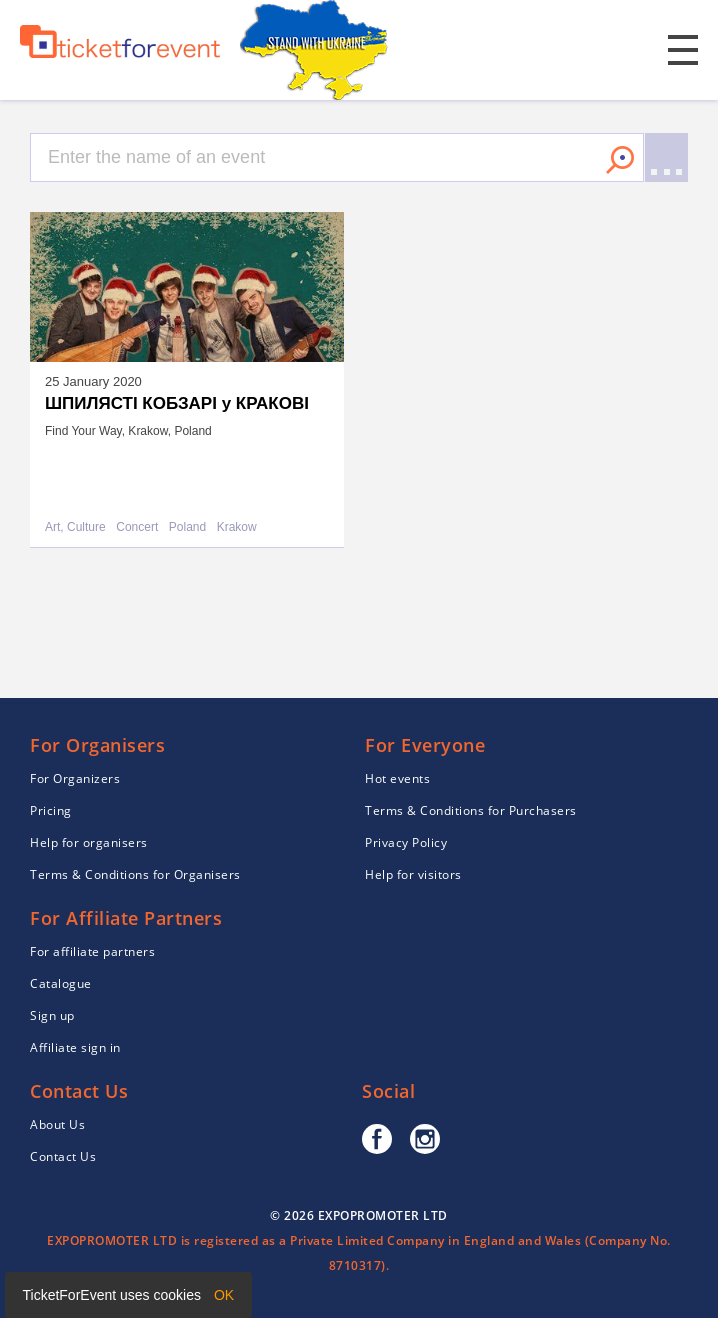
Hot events (397, 778)
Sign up (52, 1015)
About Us (57, 1124)
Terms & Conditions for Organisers (135, 874)
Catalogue (61, 983)
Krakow (237, 527)
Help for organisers (89, 842)
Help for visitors (413, 874)
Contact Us (63, 1156)
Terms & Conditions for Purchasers (471, 810)
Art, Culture (75, 527)
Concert (137, 527)
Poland (187, 527)
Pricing (51, 810)
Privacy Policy (406, 842)
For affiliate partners (92, 951)
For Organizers (75, 778)
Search (620, 160)
